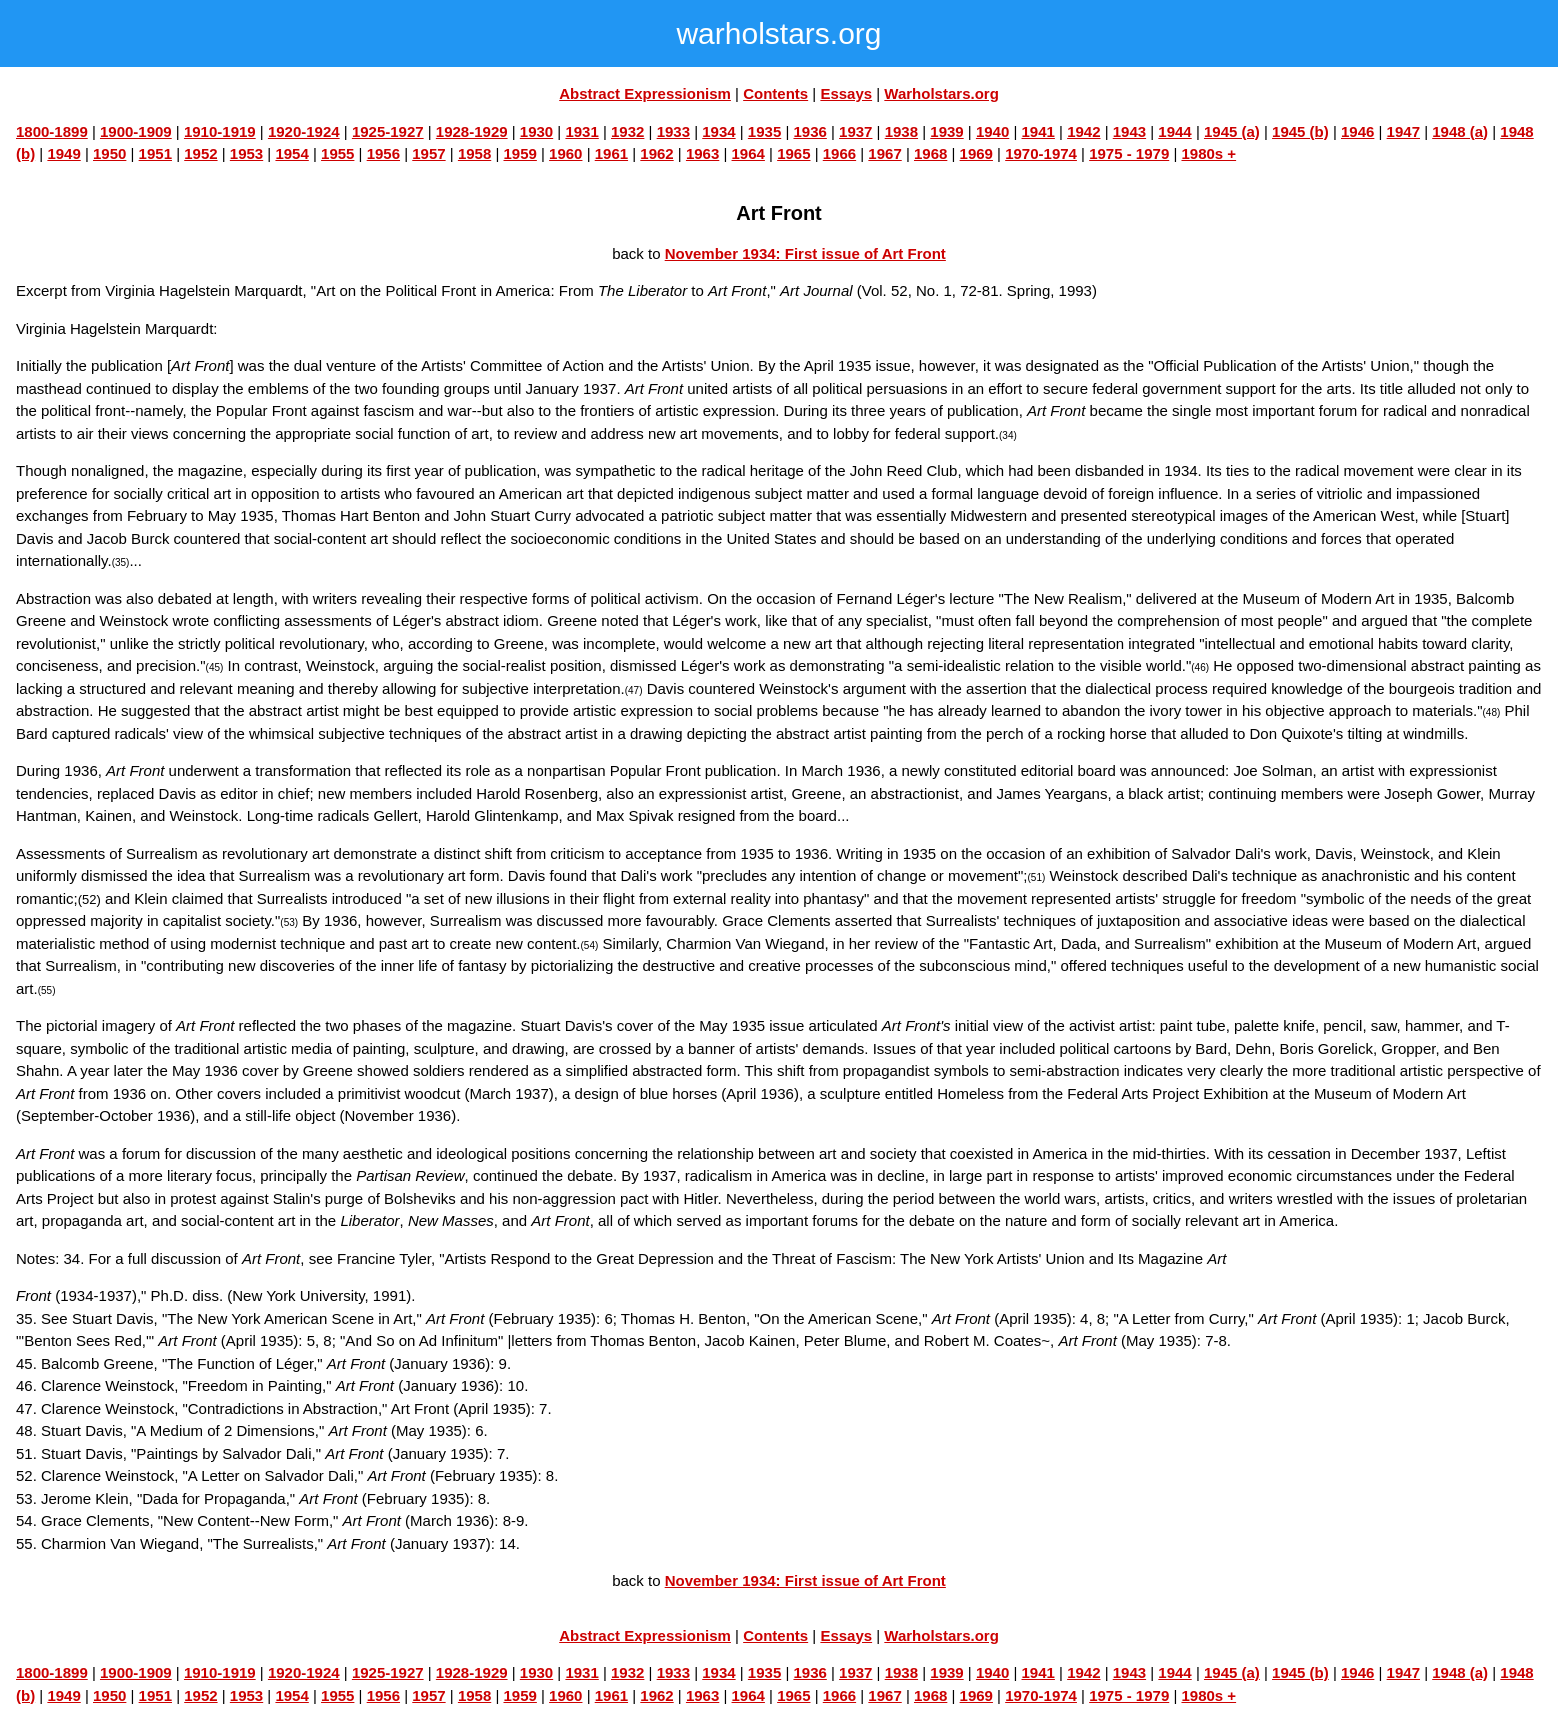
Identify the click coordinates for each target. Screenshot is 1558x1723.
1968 (930, 153)
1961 (611, 153)
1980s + (1208, 153)
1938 (901, 131)
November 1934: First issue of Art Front (805, 253)
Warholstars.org (941, 93)
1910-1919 (220, 131)
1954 (291, 153)
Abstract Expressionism (645, 93)
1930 (536, 131)
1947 (1403, 131)
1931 (581, 131)
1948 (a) (1460, 131)
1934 (718, 131)
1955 (337, 153)
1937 (855, 131)
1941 (1038, 131)
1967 (884, 153)
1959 (519, 153)
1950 (109, 153)
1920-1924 (304, 131)
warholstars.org (778, 33)
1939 (946, 131)
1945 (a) (1232, 131)
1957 (428, 153)
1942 (1083, 131)
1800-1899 (52, 131)
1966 (839, 153)
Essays (846, 93)
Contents (775, 93)
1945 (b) (1300, 131)
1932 (627, 131)
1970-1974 (1041, 153)
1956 (383, 153)
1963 (702, 153)
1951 (155, 153)
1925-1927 (388, 131)
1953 (246, 153)
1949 (63, 153)
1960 (565, 153)
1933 (673, 131)
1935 (764, 131)
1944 (1174, 131)
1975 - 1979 (1129, 153)
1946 (1357, 131)
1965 (793, 153)
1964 (748, 153)
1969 (976, 153)
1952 (200, 153)
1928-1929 (472, 131)
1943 (1129, 131)
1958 (474, 153)
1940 (992, 131)
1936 (809, 131)
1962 (656, 153)
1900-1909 (136, 131)
